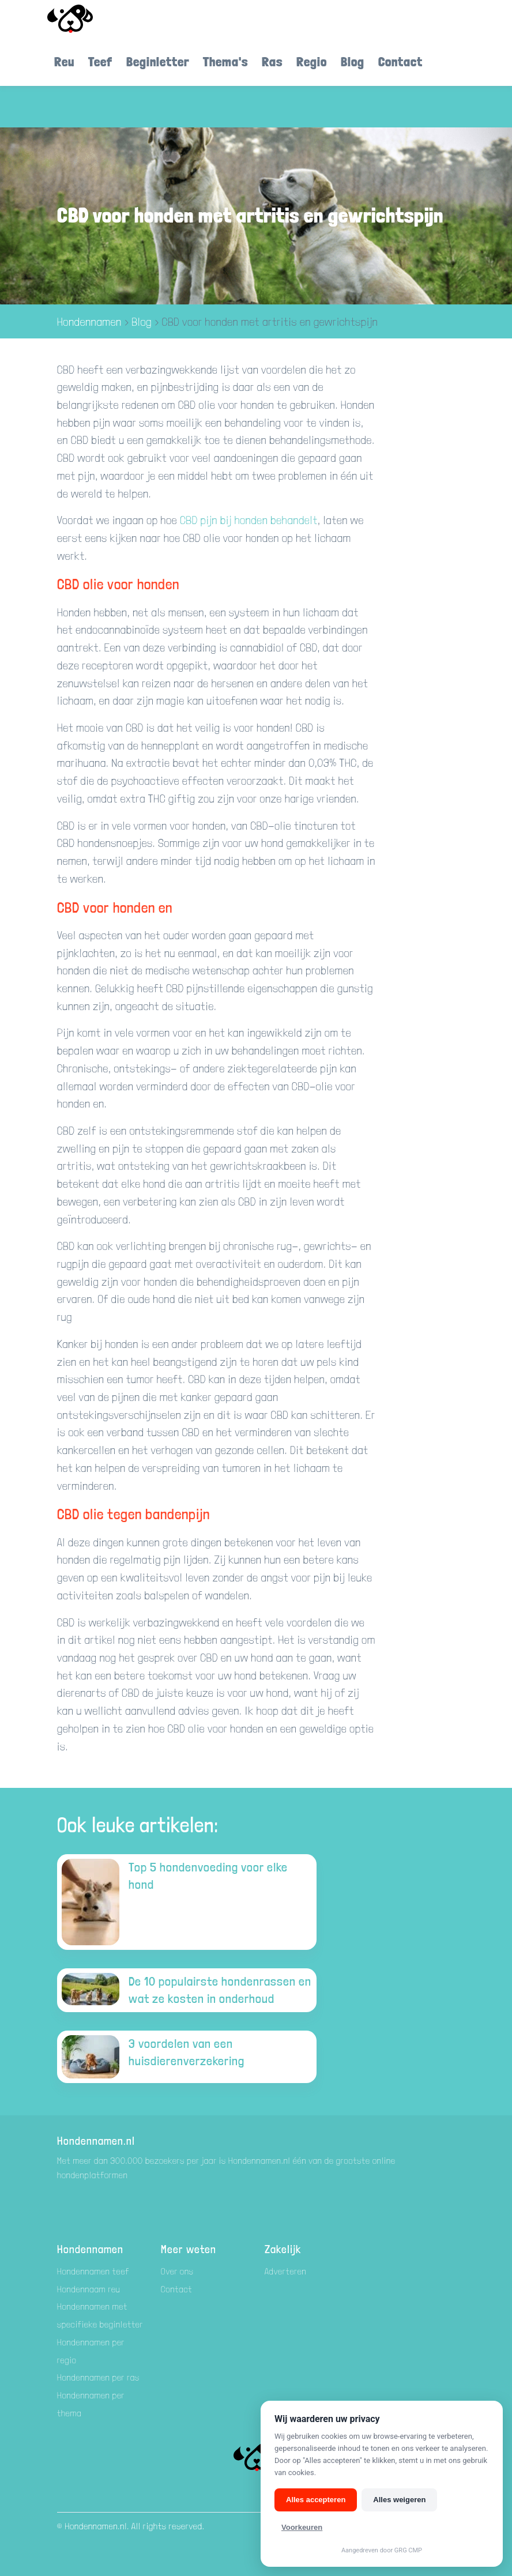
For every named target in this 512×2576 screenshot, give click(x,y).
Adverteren (286, 2271)
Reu (64, 61)
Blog (352, 61)
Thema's (225, 61)
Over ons (177, 2271)
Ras (272, 61)
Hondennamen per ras (98, 2377)
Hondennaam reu (89, 2289)
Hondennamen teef (93, 2271)
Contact (400, 61)
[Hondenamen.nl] (86, 18)
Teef (100, 61)
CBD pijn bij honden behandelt (249, 520)
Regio (311, 61)
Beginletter (157, 61)
